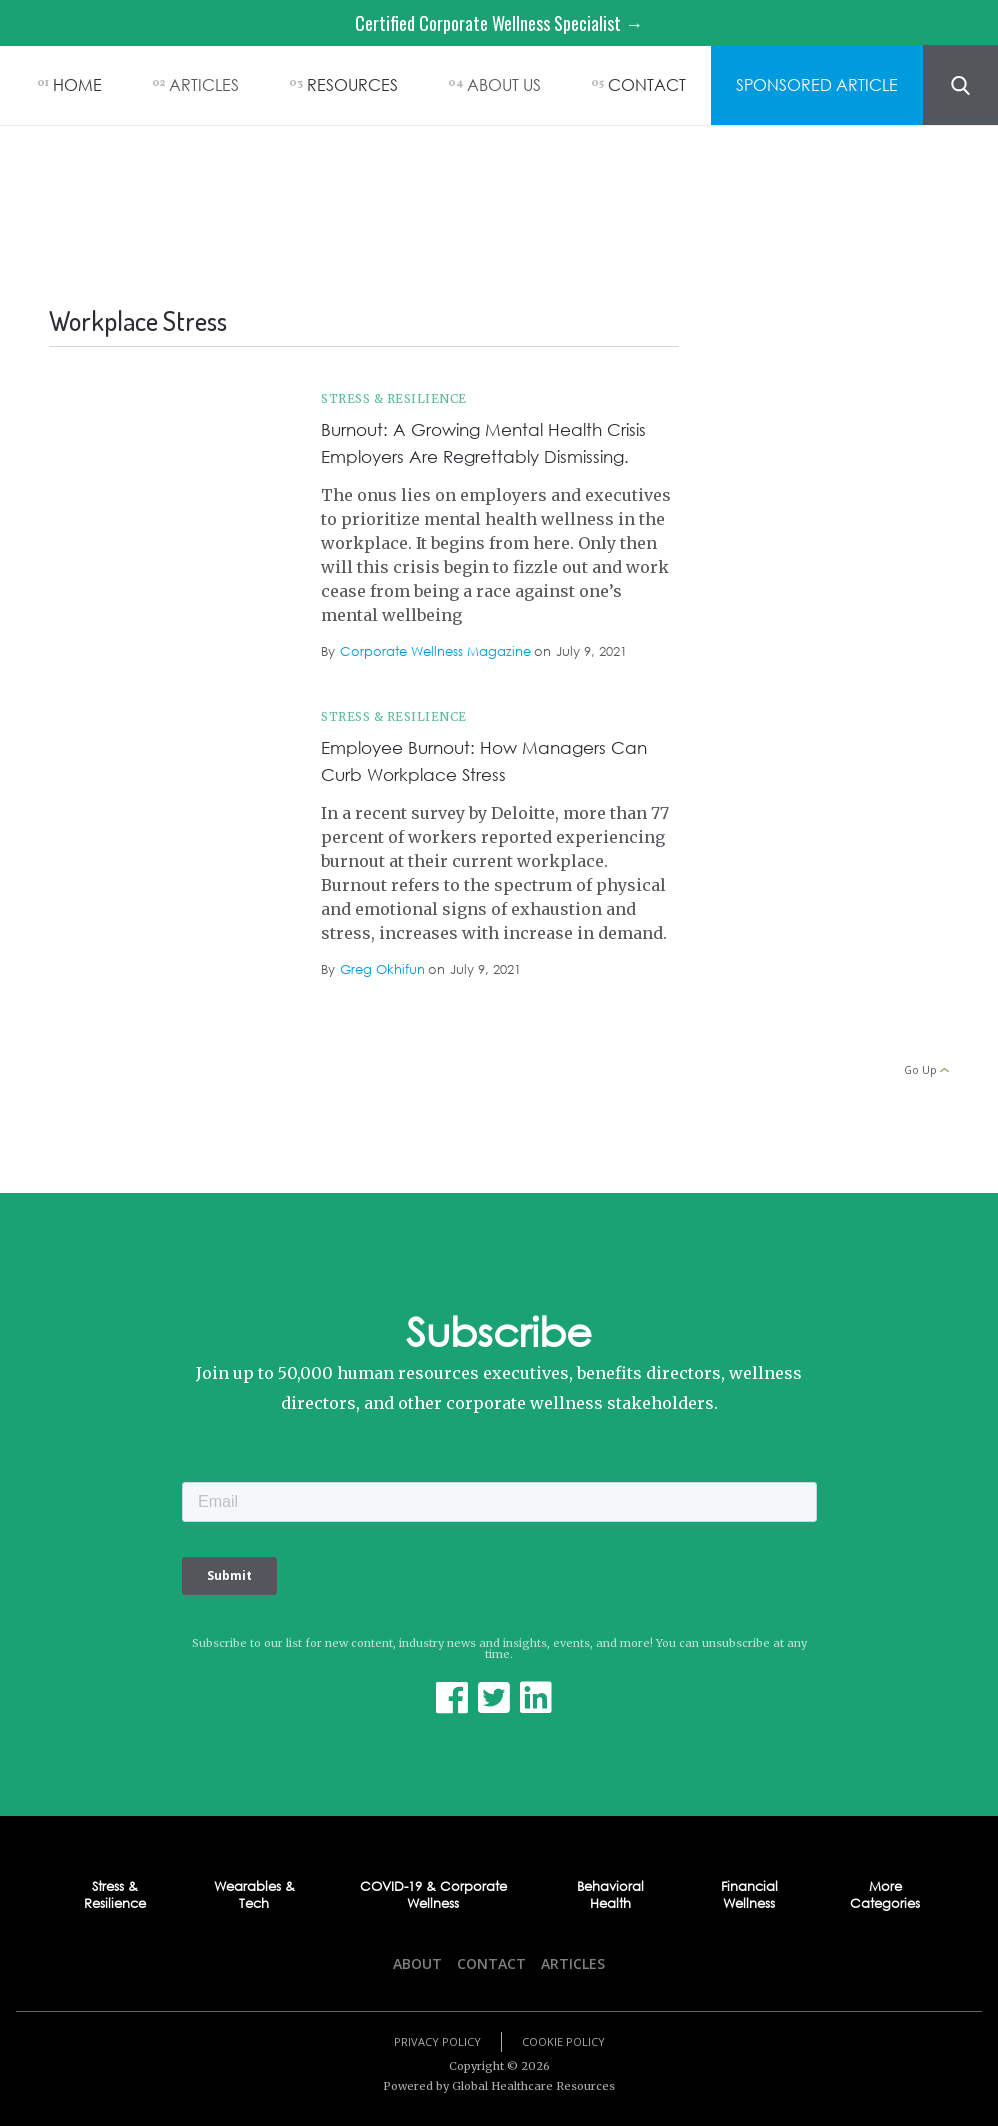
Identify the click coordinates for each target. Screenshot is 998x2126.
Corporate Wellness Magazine (435, 651)
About (417, 1963)
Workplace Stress (238, 410)
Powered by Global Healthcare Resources (499, 2086)
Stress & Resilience (394, 398)
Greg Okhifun (382, 969)
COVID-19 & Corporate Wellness (433, 1895)
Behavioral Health (610, 1895)
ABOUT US (504, 84)
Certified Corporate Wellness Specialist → (499, 23)
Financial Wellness (749, 1895)
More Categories (885, 1895)
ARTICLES (204, 84)
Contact (491, 1963)
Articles (573, 1963)
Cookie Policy (563, 2041)
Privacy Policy (437, 2041)
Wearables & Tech (254, 1895)
